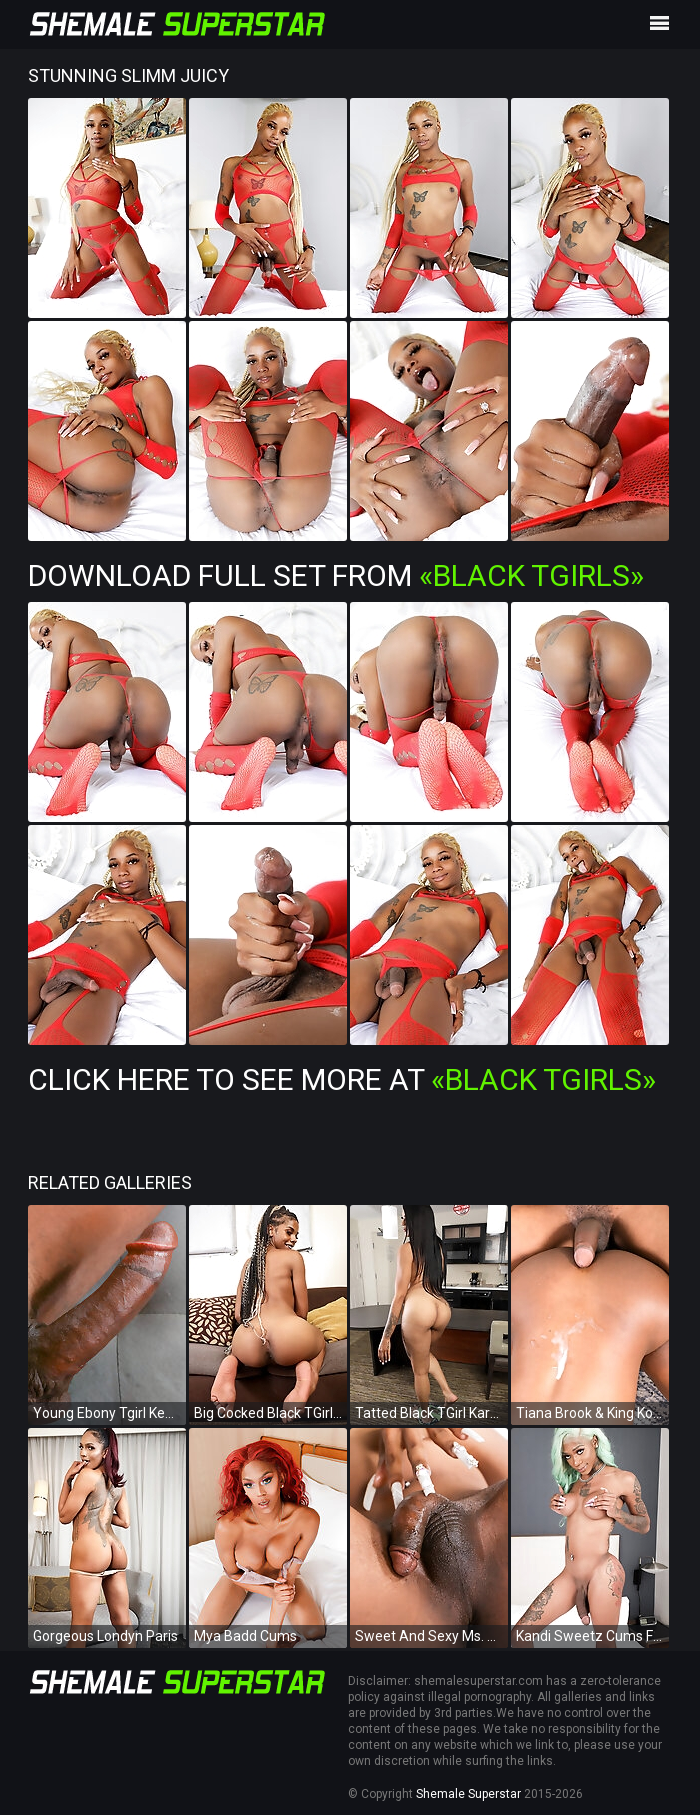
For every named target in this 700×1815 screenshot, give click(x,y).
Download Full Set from (336, 575)
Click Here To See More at (342, 1079)
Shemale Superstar (468, 1794)
